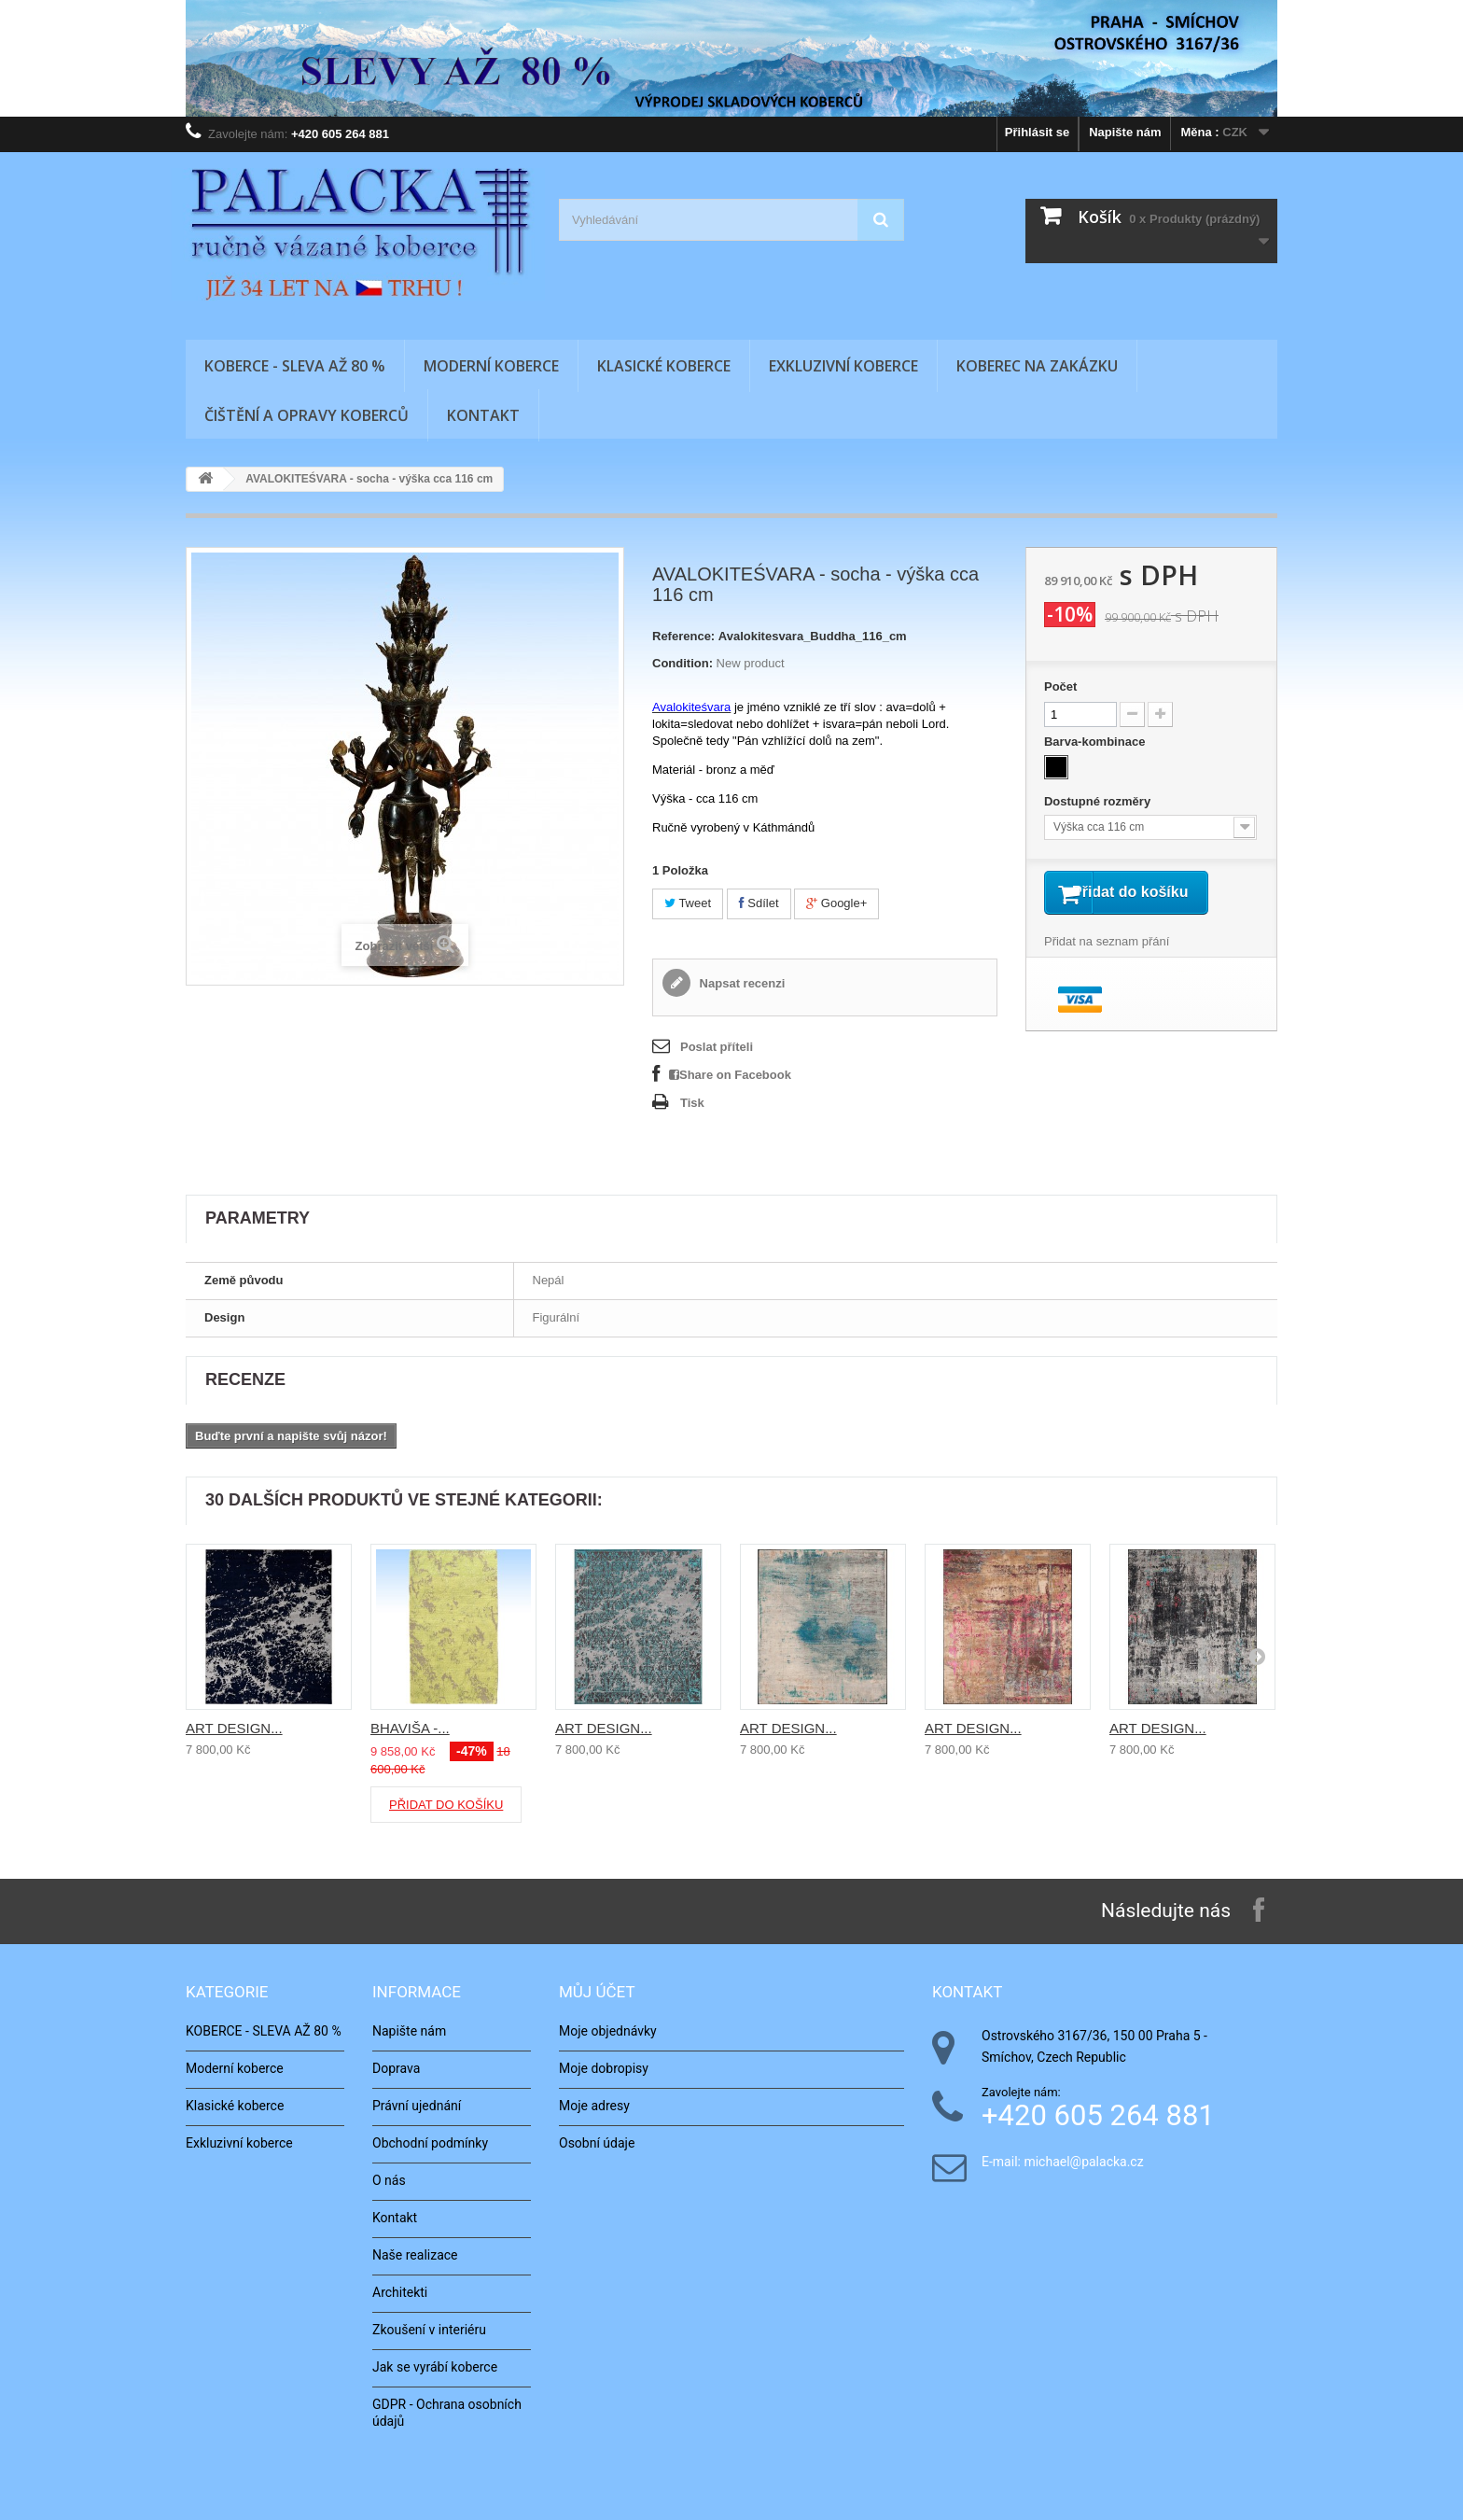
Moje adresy (594, 2105)
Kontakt (483, 415)
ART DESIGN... (234, 1728)
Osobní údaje (596, 2142)
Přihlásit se (1037, 132)
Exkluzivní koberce (843, 366)
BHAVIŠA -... (410, 1728)
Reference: (683, 636)
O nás (389, 2180)
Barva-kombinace (1096, 742)
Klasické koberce (664, 366)
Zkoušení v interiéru (429, 2329)
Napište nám (1125, 132)
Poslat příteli (716, 1047)
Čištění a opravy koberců (306, 415)
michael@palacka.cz (1083, 2162)
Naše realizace (415, 2254)
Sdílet (759, 903)
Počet (1060, 686)
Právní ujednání (416, 2105)
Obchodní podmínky (430, 2142)
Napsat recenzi (740, 983)
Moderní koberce (491, 366)
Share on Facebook (730, 1075)
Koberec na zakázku (1037, 366)
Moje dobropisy (603, 2068)
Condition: (682, 663)
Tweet (687, 903)
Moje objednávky (608, 2030)
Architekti (399, 2292)
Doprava (396, 2068)
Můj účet (597, 1991)
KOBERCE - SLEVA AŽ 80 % (294, 366)
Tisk (692, 1103)
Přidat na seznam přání (1106, 966)
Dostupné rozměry (1099, 801)
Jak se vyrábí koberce (434, 2366)
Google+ (836, 903)
